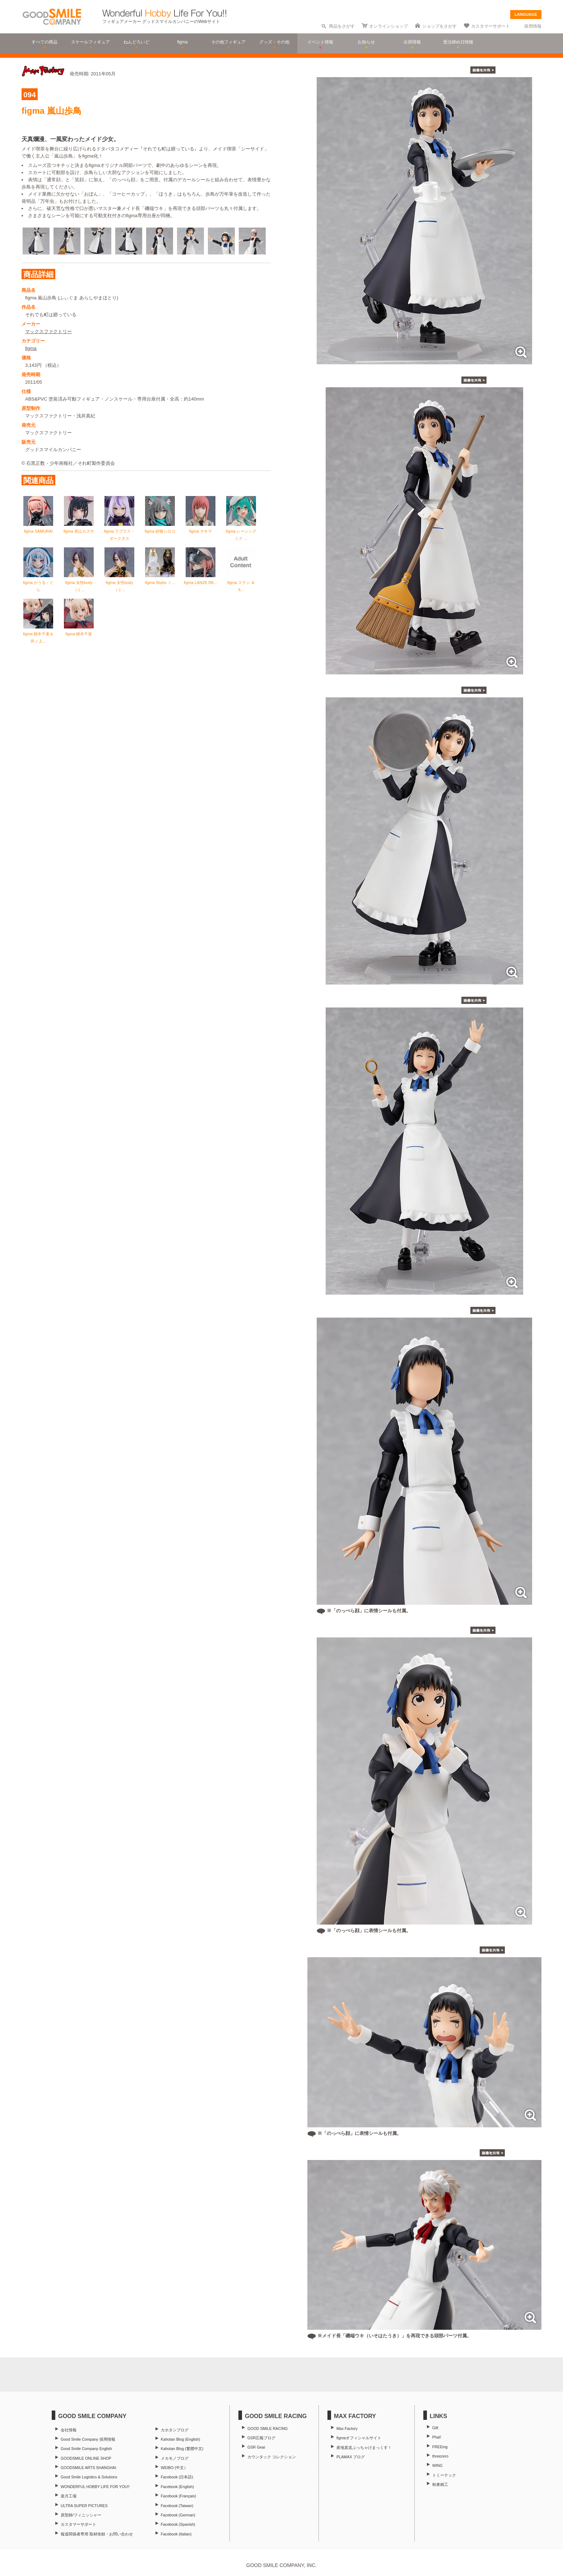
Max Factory (347, 2428)
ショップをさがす (439, 26)
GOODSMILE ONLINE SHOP (86, 2458)
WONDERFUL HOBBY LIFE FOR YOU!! (95, 2486)
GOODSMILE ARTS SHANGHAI (88, 2467)
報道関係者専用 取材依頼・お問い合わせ (97, 2534)
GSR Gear (256, 2447)
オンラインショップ (388, 26)
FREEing (440, 2447)
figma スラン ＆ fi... (241, 580)
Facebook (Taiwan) (177, 2505)
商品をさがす (342, 26)
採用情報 (532, 26)
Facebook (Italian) (176, 2534)
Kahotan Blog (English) (180, 2439)
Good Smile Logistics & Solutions (89, 2477)
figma (31, 346)
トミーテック (444, 2475)
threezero (440, 2456)
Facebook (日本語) (177, 2477)
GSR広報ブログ (261, 2438)
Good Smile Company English (86, 2448)
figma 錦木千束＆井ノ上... (38, 631)
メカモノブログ (175, 2458)
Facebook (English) (177, 2486)
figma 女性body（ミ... (79, 580)
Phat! (436, 2437)
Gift (435, 2428)
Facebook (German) (178, 2515)
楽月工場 (68, 2496)
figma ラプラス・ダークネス (119, 529)
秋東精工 (440, 2484)
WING (437, 2465)
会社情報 (68, 2430)
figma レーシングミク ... (241, 529)
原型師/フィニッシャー (81, 2515)
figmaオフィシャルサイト (358, 2438)
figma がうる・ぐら (38, 580)
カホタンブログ (175, 2430)
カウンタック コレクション (271, 2457)
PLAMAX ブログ (350, 2457)
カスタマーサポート (490, 26)
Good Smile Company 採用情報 (88, 2439)
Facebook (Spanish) (178, 2524)
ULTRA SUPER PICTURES (84, 2505)
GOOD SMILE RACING (267, 2428)
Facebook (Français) (178, 2496)
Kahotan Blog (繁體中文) (182, 2448)
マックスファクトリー (48, 329)
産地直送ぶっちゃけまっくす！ (364, 2447)
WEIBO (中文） (174, 2467)
